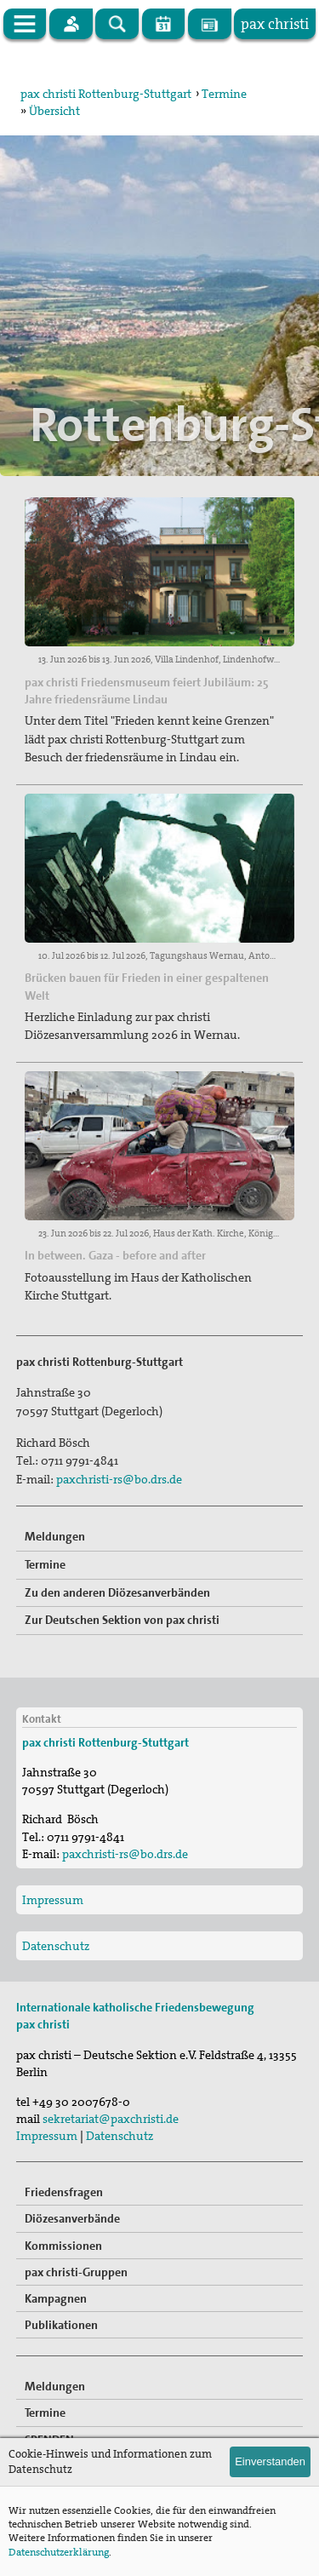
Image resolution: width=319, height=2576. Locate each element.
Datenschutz (55, 1946)
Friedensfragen (64, 2192)
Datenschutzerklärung (59, 2552)
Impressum (52, 1900)
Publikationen (61, 2324)
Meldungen (55, 1536)
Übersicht (54, 110)
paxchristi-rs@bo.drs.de (119, 1479)
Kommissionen (63, 2245)
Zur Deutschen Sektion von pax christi (122, 1619)
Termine (224, 93)
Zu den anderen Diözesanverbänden (117, 1592)
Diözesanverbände (72, 2218)
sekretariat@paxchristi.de (111, 2118)
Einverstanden (270, 2461)
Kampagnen (56, 2298)
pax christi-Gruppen (76, 2272)
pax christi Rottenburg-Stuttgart (105, 93)
